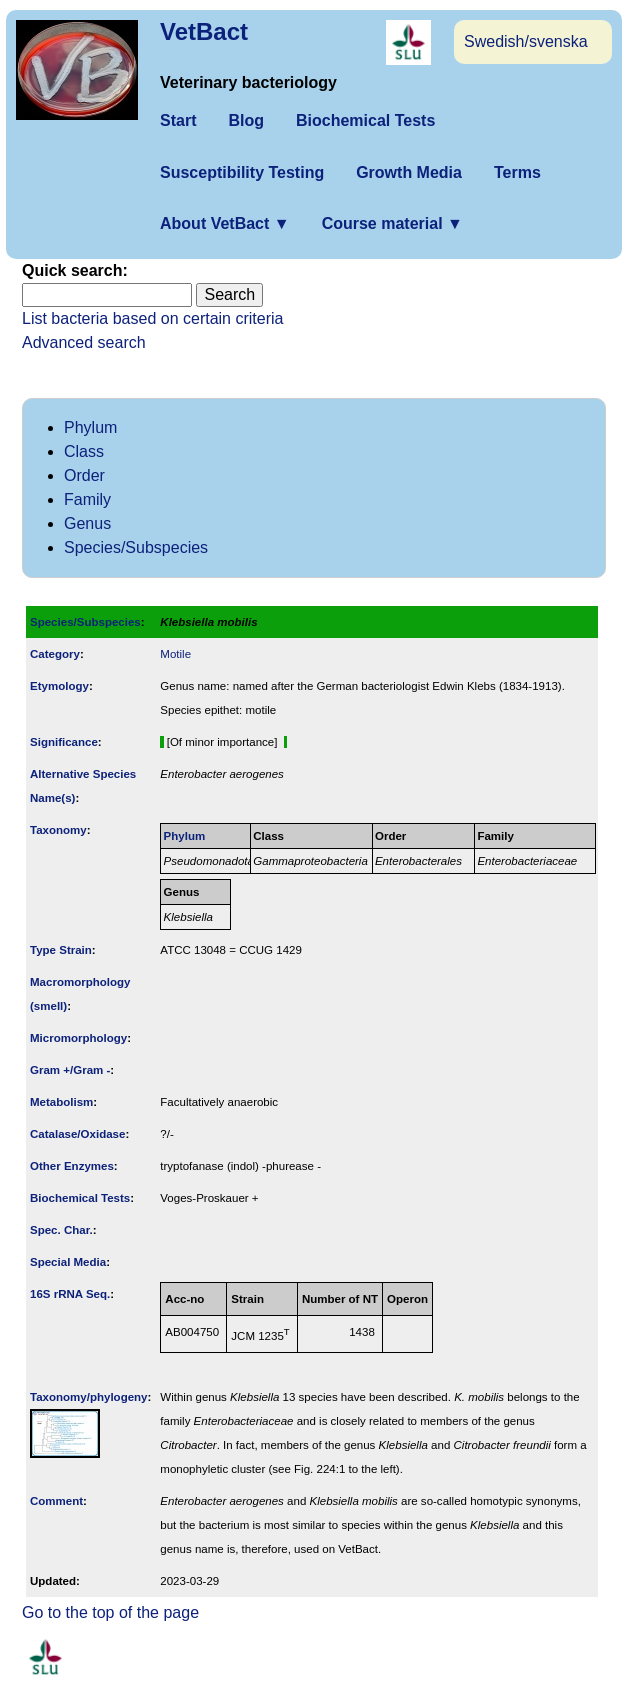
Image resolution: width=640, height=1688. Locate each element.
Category (55, 654)
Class (84, 451)
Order (84, 475)
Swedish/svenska (526, 41)
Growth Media (409, 172)
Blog (246, 120)
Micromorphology (78, 1038)
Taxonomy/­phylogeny (89, 1397)
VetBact (204, 31)
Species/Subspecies (136, 547)
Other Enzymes (72, 1166)
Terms (517, 172)
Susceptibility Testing (242, 172)
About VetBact (225, 223)
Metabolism (61, 1102)
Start (178, 120)
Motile (175, 654)
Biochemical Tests (365, 120)
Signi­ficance (64, 742)
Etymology (59, 686)
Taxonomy (58, 830)
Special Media (68, 1262)
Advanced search (84, 342)
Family (87, 499)
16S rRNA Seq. (70, 1294)
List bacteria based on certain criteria (152, 318)
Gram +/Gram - (70, 1070)
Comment (56, 1501)
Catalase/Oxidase (77, 1134)
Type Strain (61, 950)
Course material (392, 223)
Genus (87, 523)
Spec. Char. (61, 1230)
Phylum (90, 427)
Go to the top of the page (110, 1612)
